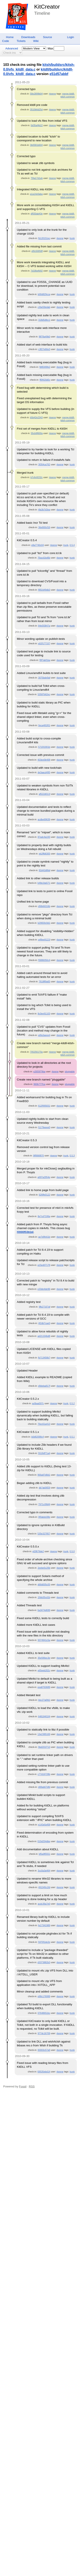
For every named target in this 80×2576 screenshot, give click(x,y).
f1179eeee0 (44, 1127)
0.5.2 (72, 1403)
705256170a (36, 1052)
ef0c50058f (37, 251)
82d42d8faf (44, 870)
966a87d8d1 (44, 1474)
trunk (72, 238)
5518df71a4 (44, 1453)
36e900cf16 (44, 527)
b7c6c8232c (37, 477)
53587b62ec (44, 694)
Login (70, 37)
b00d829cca (44, 294)
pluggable (70, 1071)
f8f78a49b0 (44, 336)
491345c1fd (44, 1887)
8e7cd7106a (44, 1216)
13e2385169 (44, 1734)
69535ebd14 (44, 2071)
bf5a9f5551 (44, 1854)
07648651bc (44, 2013)
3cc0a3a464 (44, 1870)
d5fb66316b (44, 906)
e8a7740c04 (37, 545)
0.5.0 (72, 1551)
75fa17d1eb (37, 178)
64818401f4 (44, 1716)
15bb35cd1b (44, 1597)
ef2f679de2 (38, 1551)
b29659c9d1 (44, 923)
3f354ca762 (44, 464)
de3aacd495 (44, 772)
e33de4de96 (44, 1289)
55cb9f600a (37, 433)
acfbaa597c (38, 1403)
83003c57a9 (44, 2050)
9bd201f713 (44, 1747)
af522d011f (44, 794)
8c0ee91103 (44, 1013)
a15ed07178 (44, 1265)
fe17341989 (44, 1925)
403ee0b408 (44, 759)
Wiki (36, 41)
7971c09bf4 (44, 1504)
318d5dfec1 (44, 320)
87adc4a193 (44, 837)
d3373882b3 (44, 1962)
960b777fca (39, 1084)
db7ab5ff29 (44, 1487)
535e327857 (44, 1533)
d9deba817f (44, 1386)
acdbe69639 (44, 819)
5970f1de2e (44, 1942)
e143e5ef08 (44, 1824)
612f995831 (44, 1105)
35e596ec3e (44, 1658)
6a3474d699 (44, 1610)
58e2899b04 (36, 93)
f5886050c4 (44, 960)
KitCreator (47, 6)
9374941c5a (44, 1640)
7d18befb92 (37, 270)
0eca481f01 (44, 725)
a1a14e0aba (36, 194)
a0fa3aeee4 (44, 1035)
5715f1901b (44, 747)
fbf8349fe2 (44, 367)
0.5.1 (72, 1436)
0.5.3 (72, 1155)
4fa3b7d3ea (44, 509)
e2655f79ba (39, 1071)
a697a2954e (44, 1177)
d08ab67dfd (44, 1787)
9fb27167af (44, 1306)
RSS (32, 2086)
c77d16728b (44, 1774)
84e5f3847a (44, 625)
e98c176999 (44, 1996)
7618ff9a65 (44, 981)
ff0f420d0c (44, 379)
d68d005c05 (44, 1584)
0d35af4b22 (37, 125)
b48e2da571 (44, 883)
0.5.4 (72, 545)
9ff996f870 (38, 1155)
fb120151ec (44, 238)
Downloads (28, 37)
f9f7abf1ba (44, 660)
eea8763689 (44, 1687)
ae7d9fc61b (44, 1237)
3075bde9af (44, 677)
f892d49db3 (44, 589)
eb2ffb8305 (44, 853)
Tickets (21, 41)
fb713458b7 (44, 1357)
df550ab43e (37, 213)
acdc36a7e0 (44, 1903)
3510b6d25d (36, 109)
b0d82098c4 (37, 1436)
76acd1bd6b (44, 557)
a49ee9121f (44, 939)
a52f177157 (44, 643)
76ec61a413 (44, 1424)
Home (10, 37)
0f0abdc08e (44, 1517)
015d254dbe (44, 1841)
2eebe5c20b (44, 1568)
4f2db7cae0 (44, 1323)
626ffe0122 (44, 1194)
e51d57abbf (58, 74)
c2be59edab (44, 307)
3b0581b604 (36, 145)
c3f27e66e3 (44, 349)
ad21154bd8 (44, 1336)
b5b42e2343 (36, 417)
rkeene (52, 93)
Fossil (22, 2086)
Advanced (11, 48)
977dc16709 (44, 2033)
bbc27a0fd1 (44, 1700)
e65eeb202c (44, 1670)
